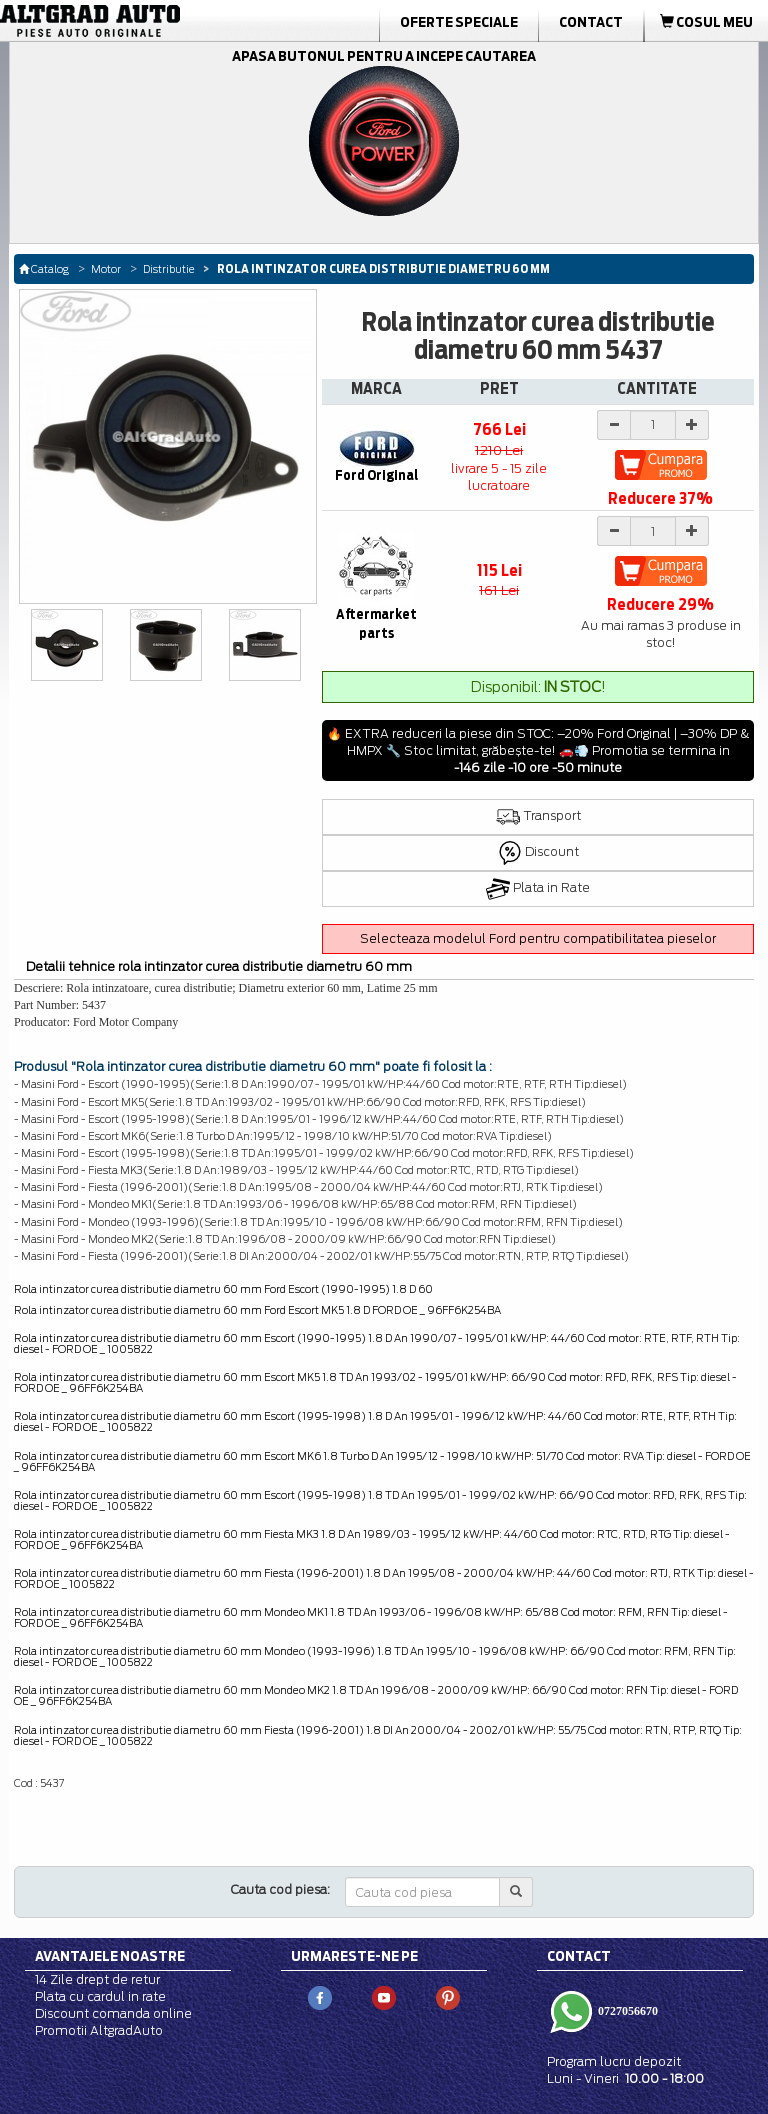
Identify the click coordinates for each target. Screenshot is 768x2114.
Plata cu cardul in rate (100, 1996)
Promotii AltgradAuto (99, 2030)
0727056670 (626, 2010)
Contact (591, 22)
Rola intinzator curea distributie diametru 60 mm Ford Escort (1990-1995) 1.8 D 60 (223, 1289)
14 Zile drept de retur (97, 1979)
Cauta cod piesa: (280, 1889)
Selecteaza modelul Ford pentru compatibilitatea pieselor (538, 938)
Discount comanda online (113, 2013)
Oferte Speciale (459, 22)
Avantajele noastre (110, 1956)
